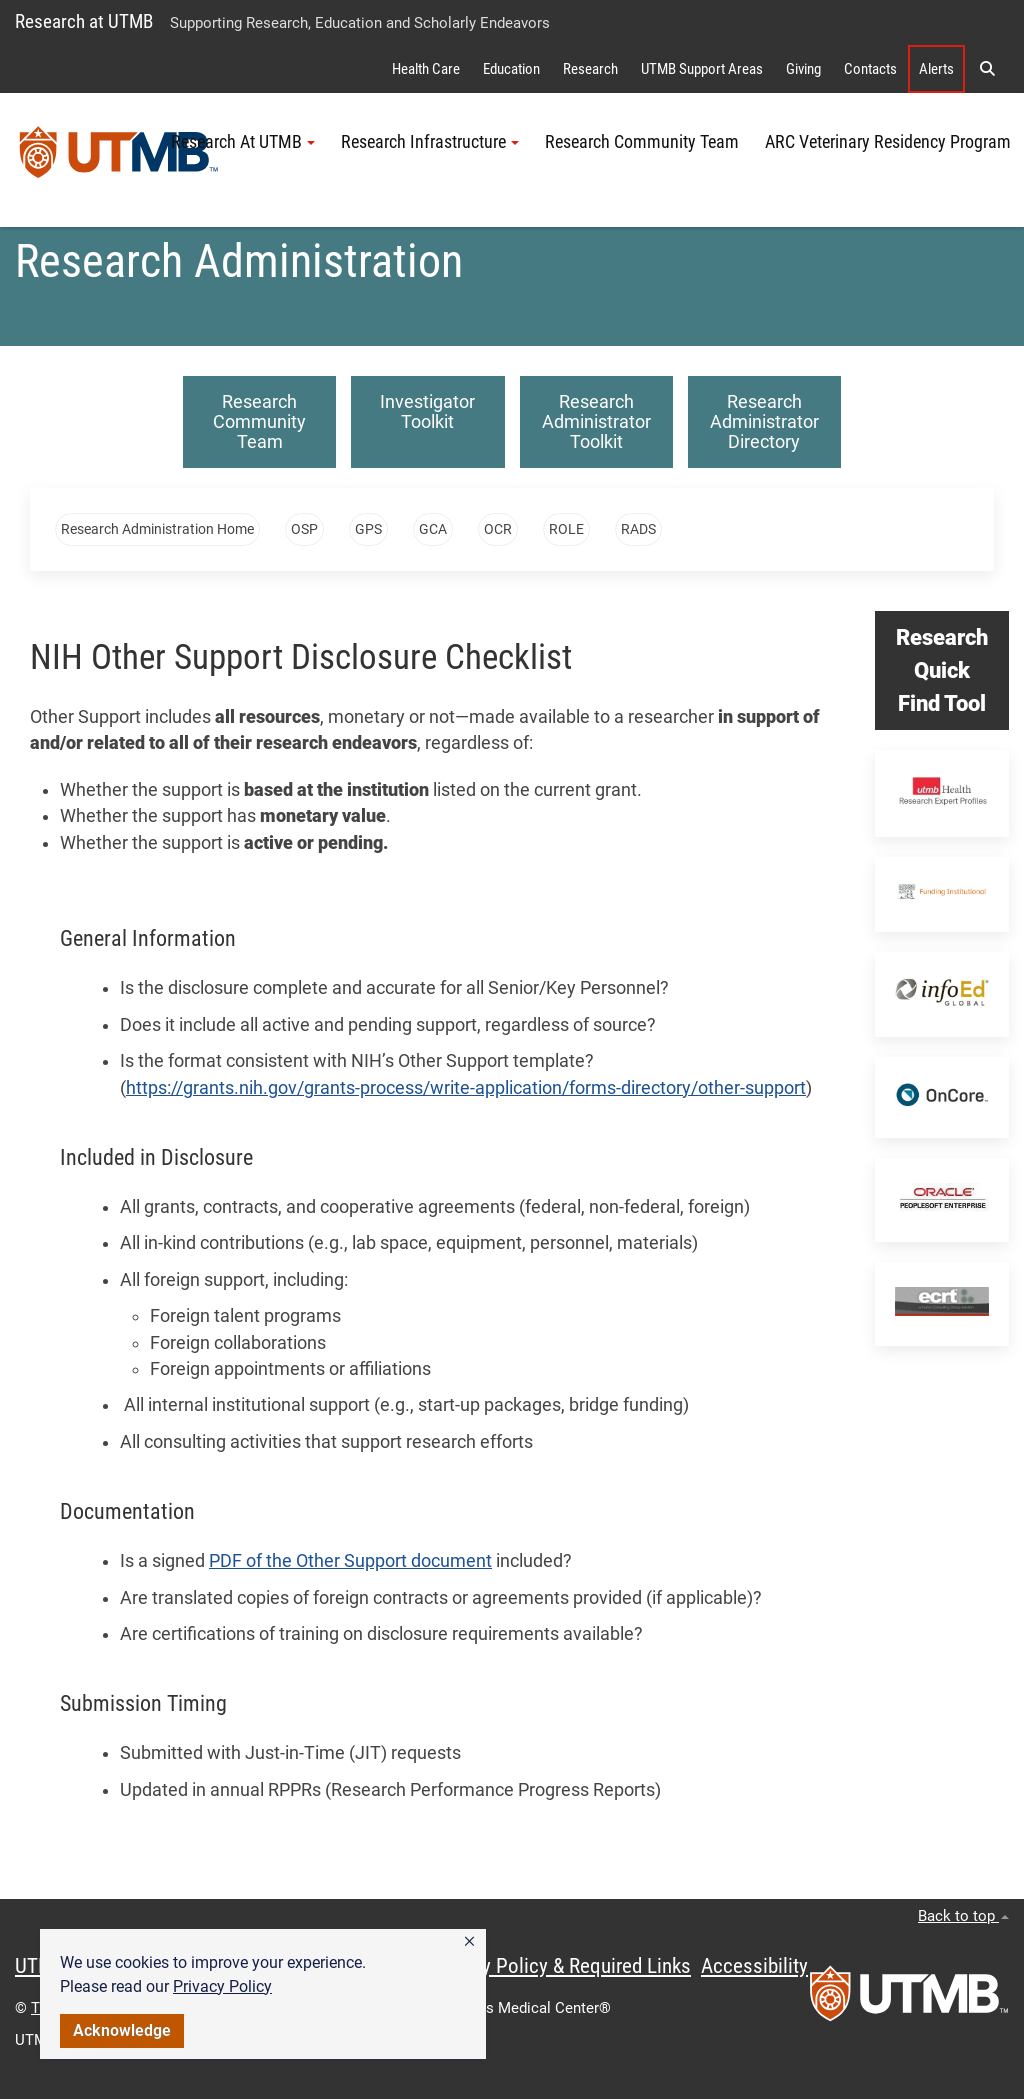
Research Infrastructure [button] (430, 142)
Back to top (963, 1916)
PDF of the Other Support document (350, 1561)
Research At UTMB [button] (243, 142)
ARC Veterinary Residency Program (888, 142)
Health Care (426, 69)
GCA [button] (433, 529)
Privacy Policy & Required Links (560, 1966)
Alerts (936, 69)
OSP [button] (304, 529)
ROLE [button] (566, 529)
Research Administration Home (157, 529)
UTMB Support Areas (702, 69)
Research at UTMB (84, 21)
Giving (803, 69)
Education (511, 69)
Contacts (870, 69)
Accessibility (754, 1966)
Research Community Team (642, 142)
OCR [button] (498, 529)
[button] (469, 1942)
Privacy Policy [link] (222, 1986)
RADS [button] (638, 529)
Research (590, 69)
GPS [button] (368, 529)
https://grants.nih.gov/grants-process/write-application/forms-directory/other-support (466, 1088)
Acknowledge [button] (122, 2030)
